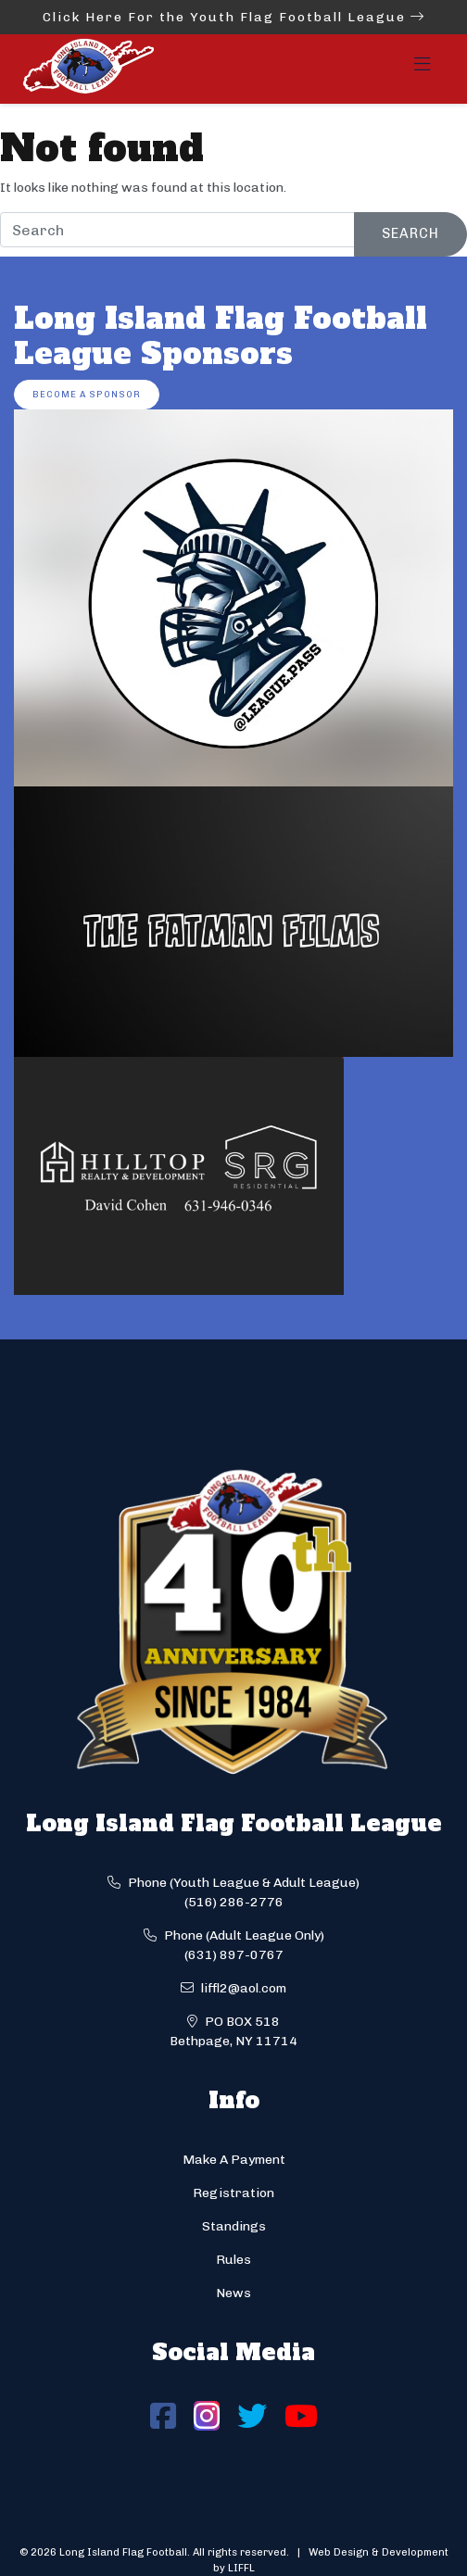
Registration (233, 2193)
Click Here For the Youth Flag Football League (234, 17)
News (233, 2293)
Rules (233, 2260)
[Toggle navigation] (422, 69)
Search (410, 233)
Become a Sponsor (86, 394)
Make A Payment (234, 2160)
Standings (234, 2226)
